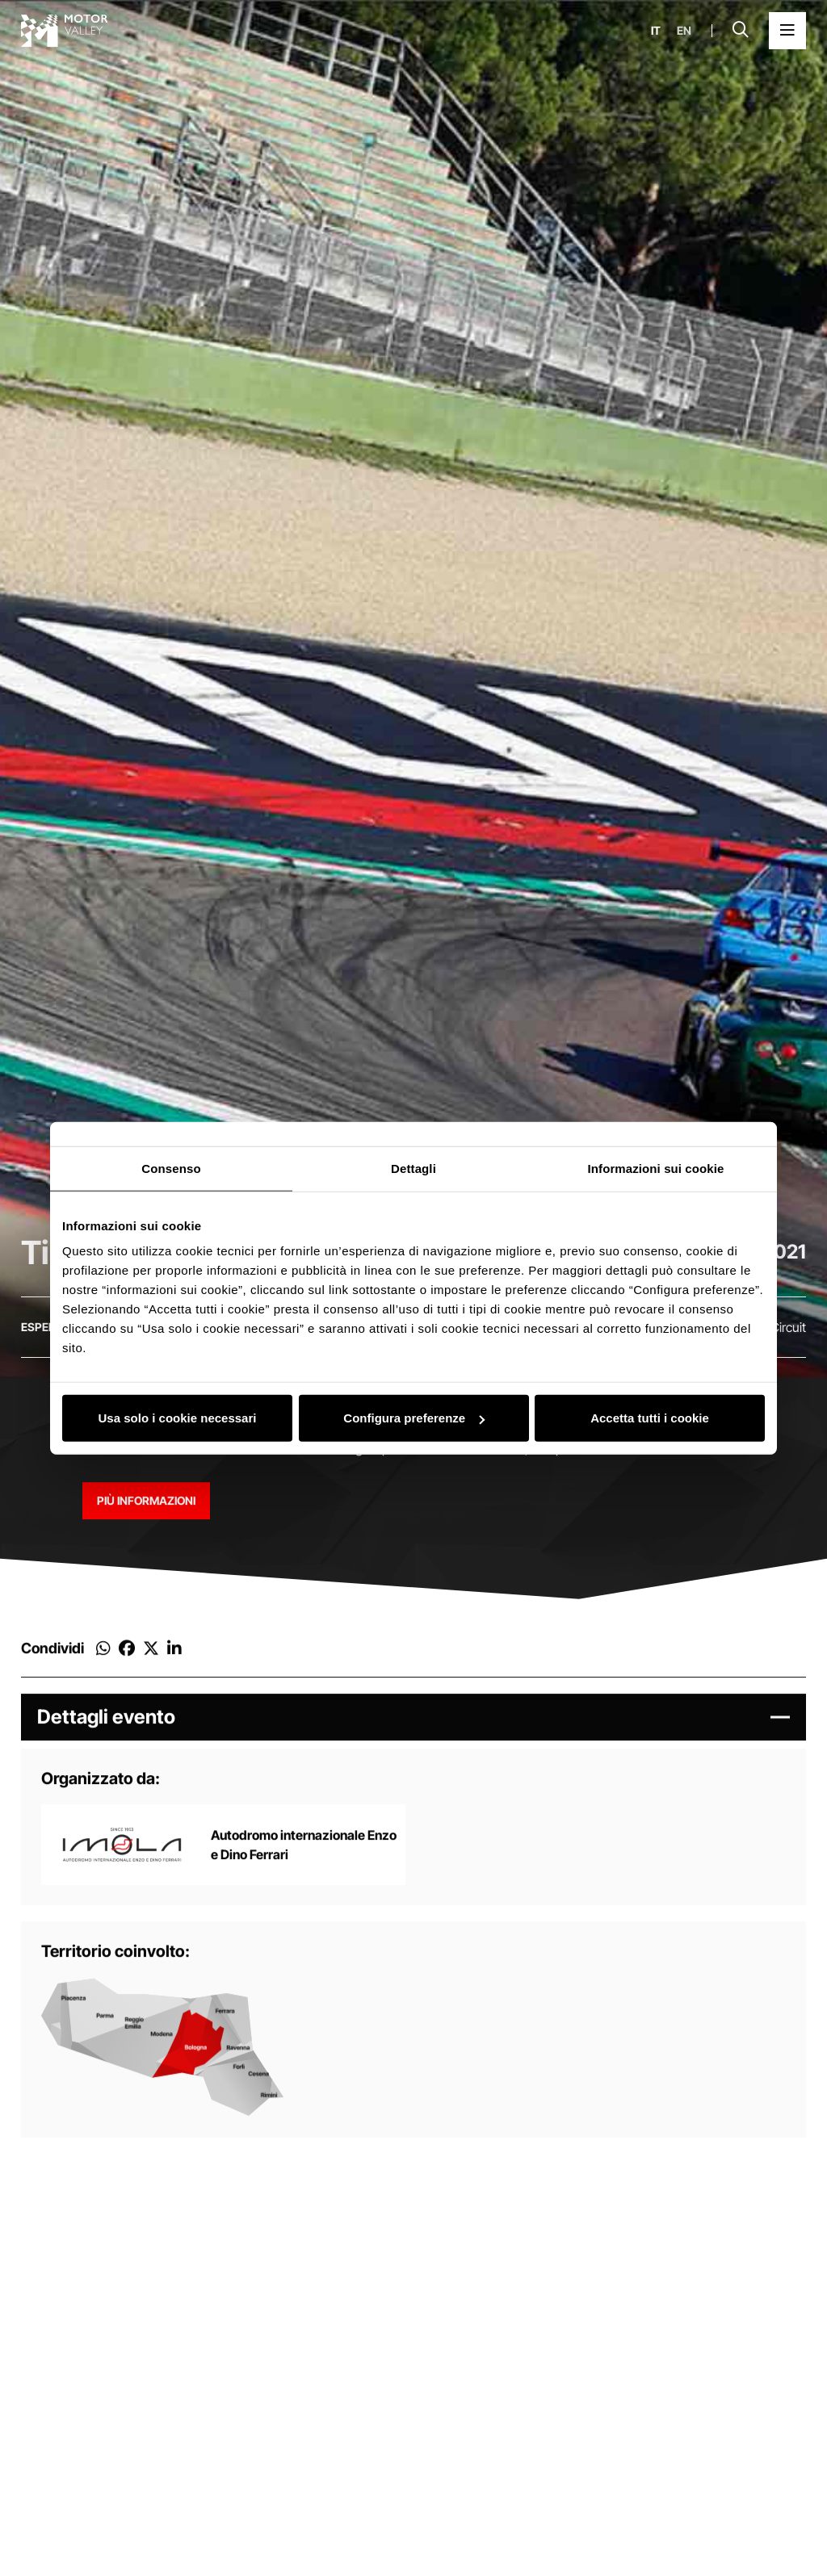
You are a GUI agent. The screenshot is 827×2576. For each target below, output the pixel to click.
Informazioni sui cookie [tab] (656, 1168)
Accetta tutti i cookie (649, 1418)
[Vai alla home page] (64, 31)
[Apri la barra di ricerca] (741, 30)
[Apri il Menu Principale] (787, 30)
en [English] (684, 30)
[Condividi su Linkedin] (174, 1660)
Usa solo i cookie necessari (178, 1418)
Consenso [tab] (170, 1168)
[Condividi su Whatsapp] (103, 1660)
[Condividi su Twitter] (151, 1660)
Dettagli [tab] (413, 1168)
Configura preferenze (414, 1418)
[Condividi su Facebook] (127, 1660)
